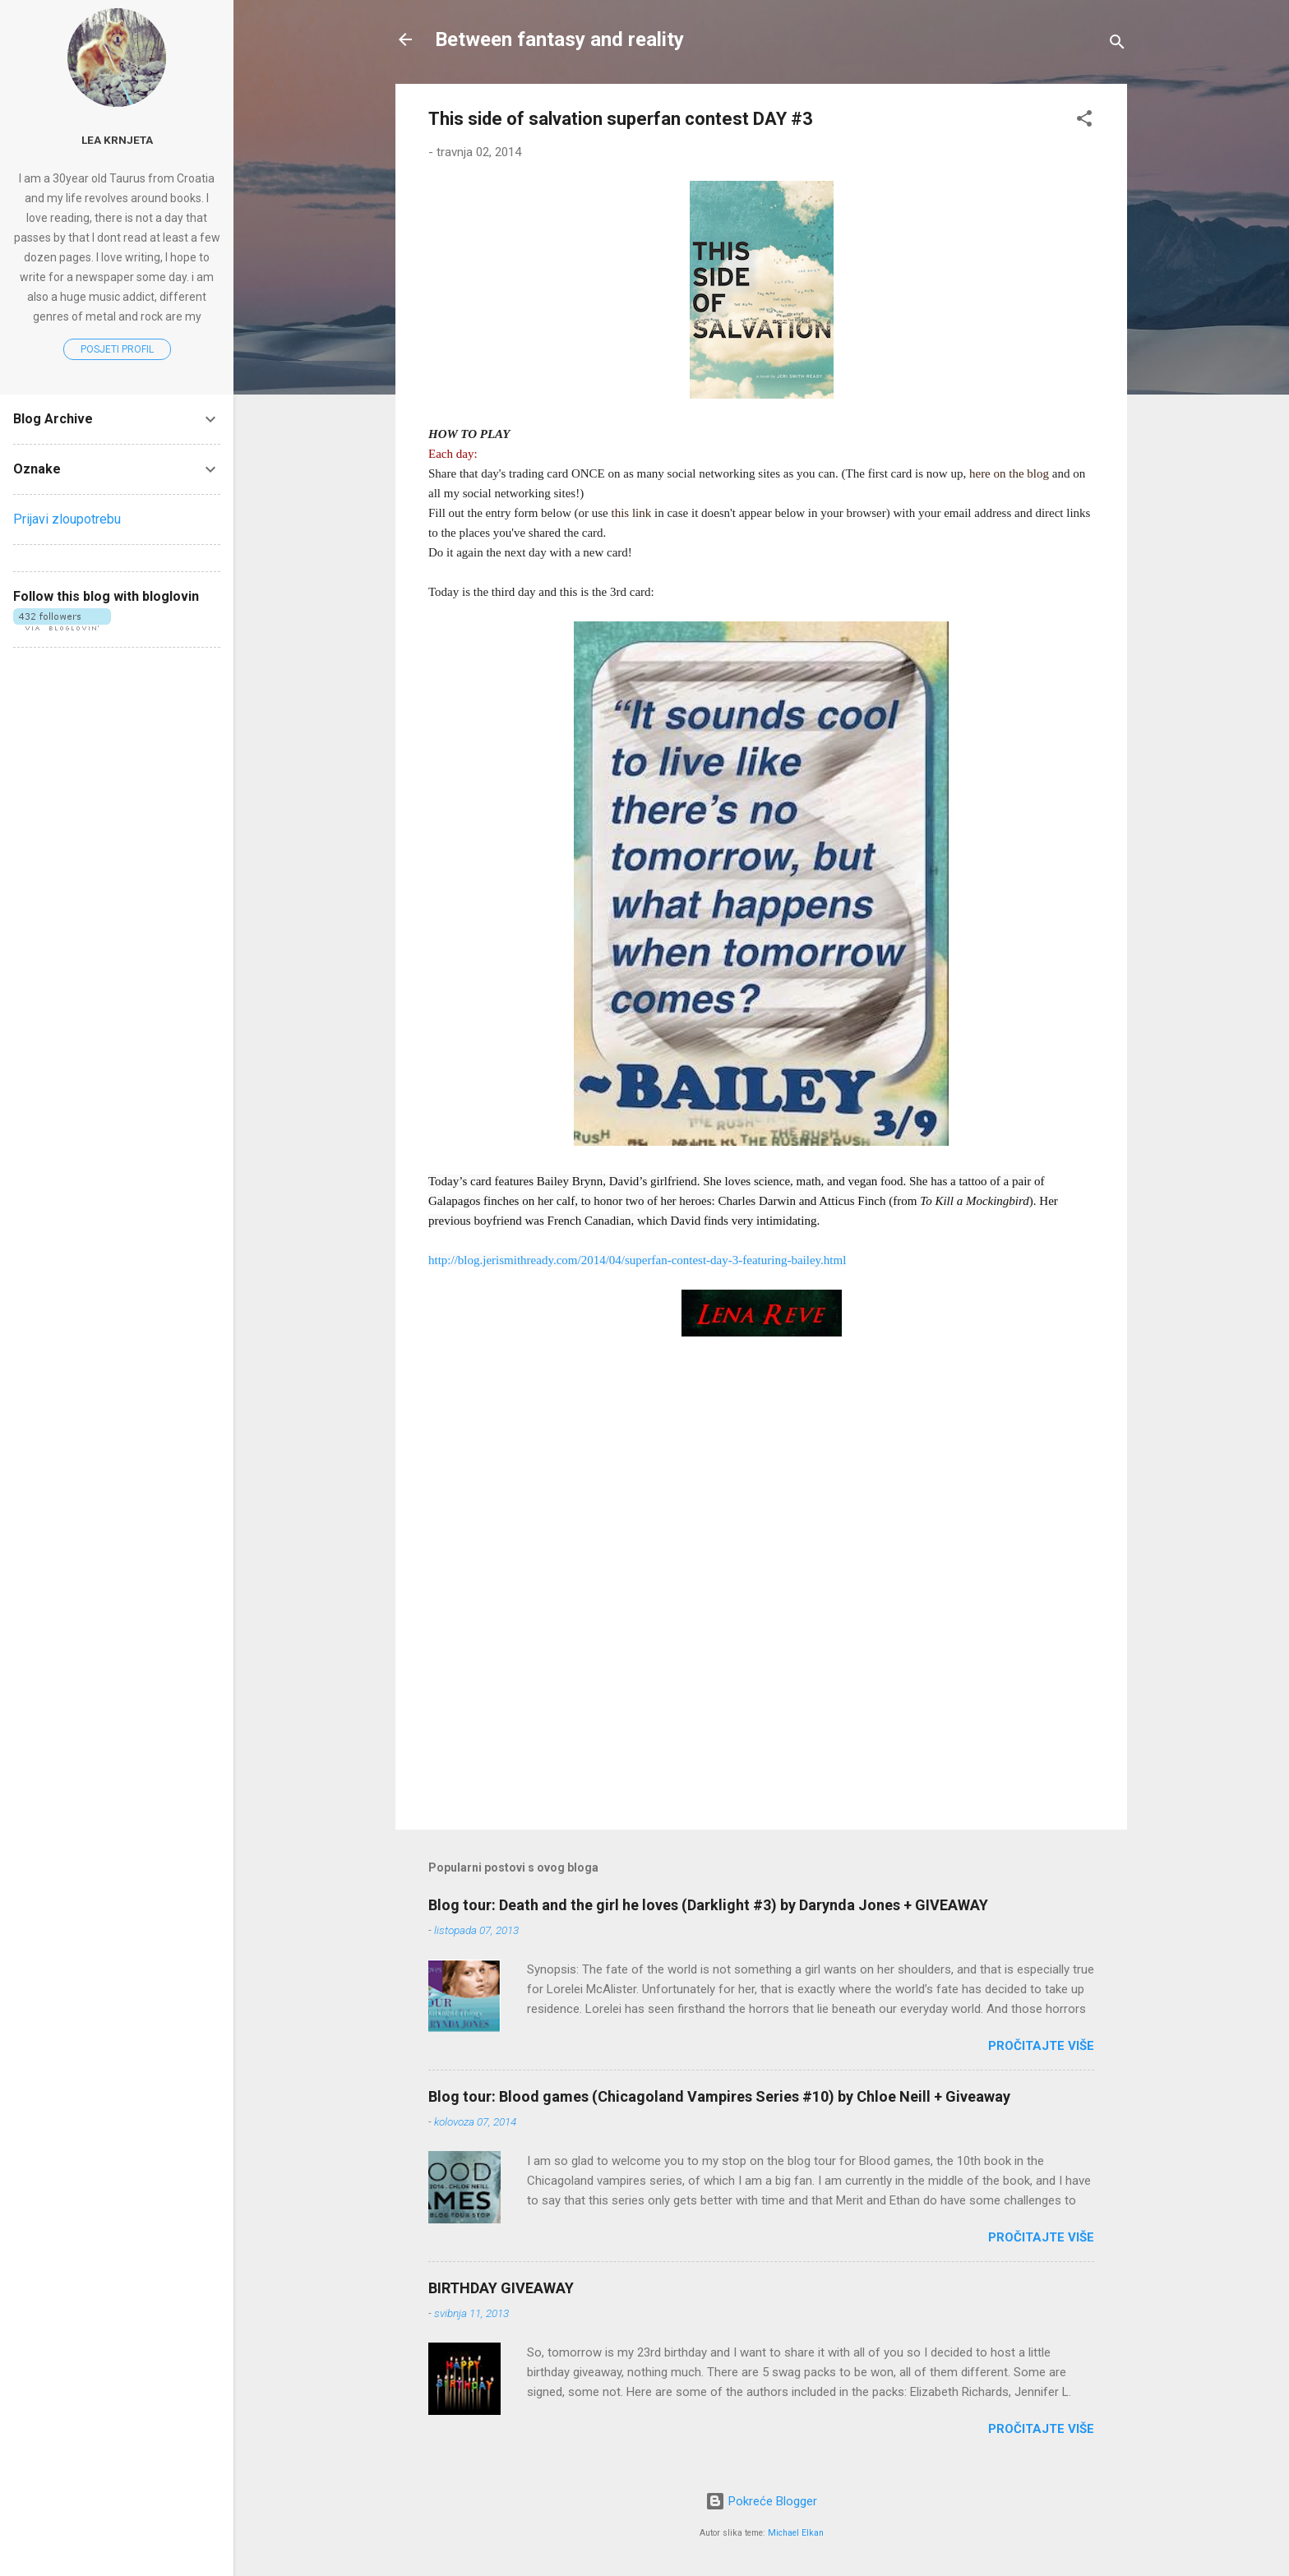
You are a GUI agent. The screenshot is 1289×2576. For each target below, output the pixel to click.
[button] (1084, 121)
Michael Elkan (796, 2533)
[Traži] (1117, 45)
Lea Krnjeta (117, 139)
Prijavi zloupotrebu (67, 519)
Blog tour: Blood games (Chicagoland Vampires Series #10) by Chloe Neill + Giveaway (719, 2096)
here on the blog (1009, 473)
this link (631, 512)
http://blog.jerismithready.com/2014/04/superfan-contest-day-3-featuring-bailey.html (637, 1260)
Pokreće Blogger (761, 2501)
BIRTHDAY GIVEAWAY (501, 2288)
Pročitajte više (1041, 2045)
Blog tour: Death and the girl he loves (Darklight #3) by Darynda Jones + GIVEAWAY (708, 1905)
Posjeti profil (117, 349)
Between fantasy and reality (559, 39)
